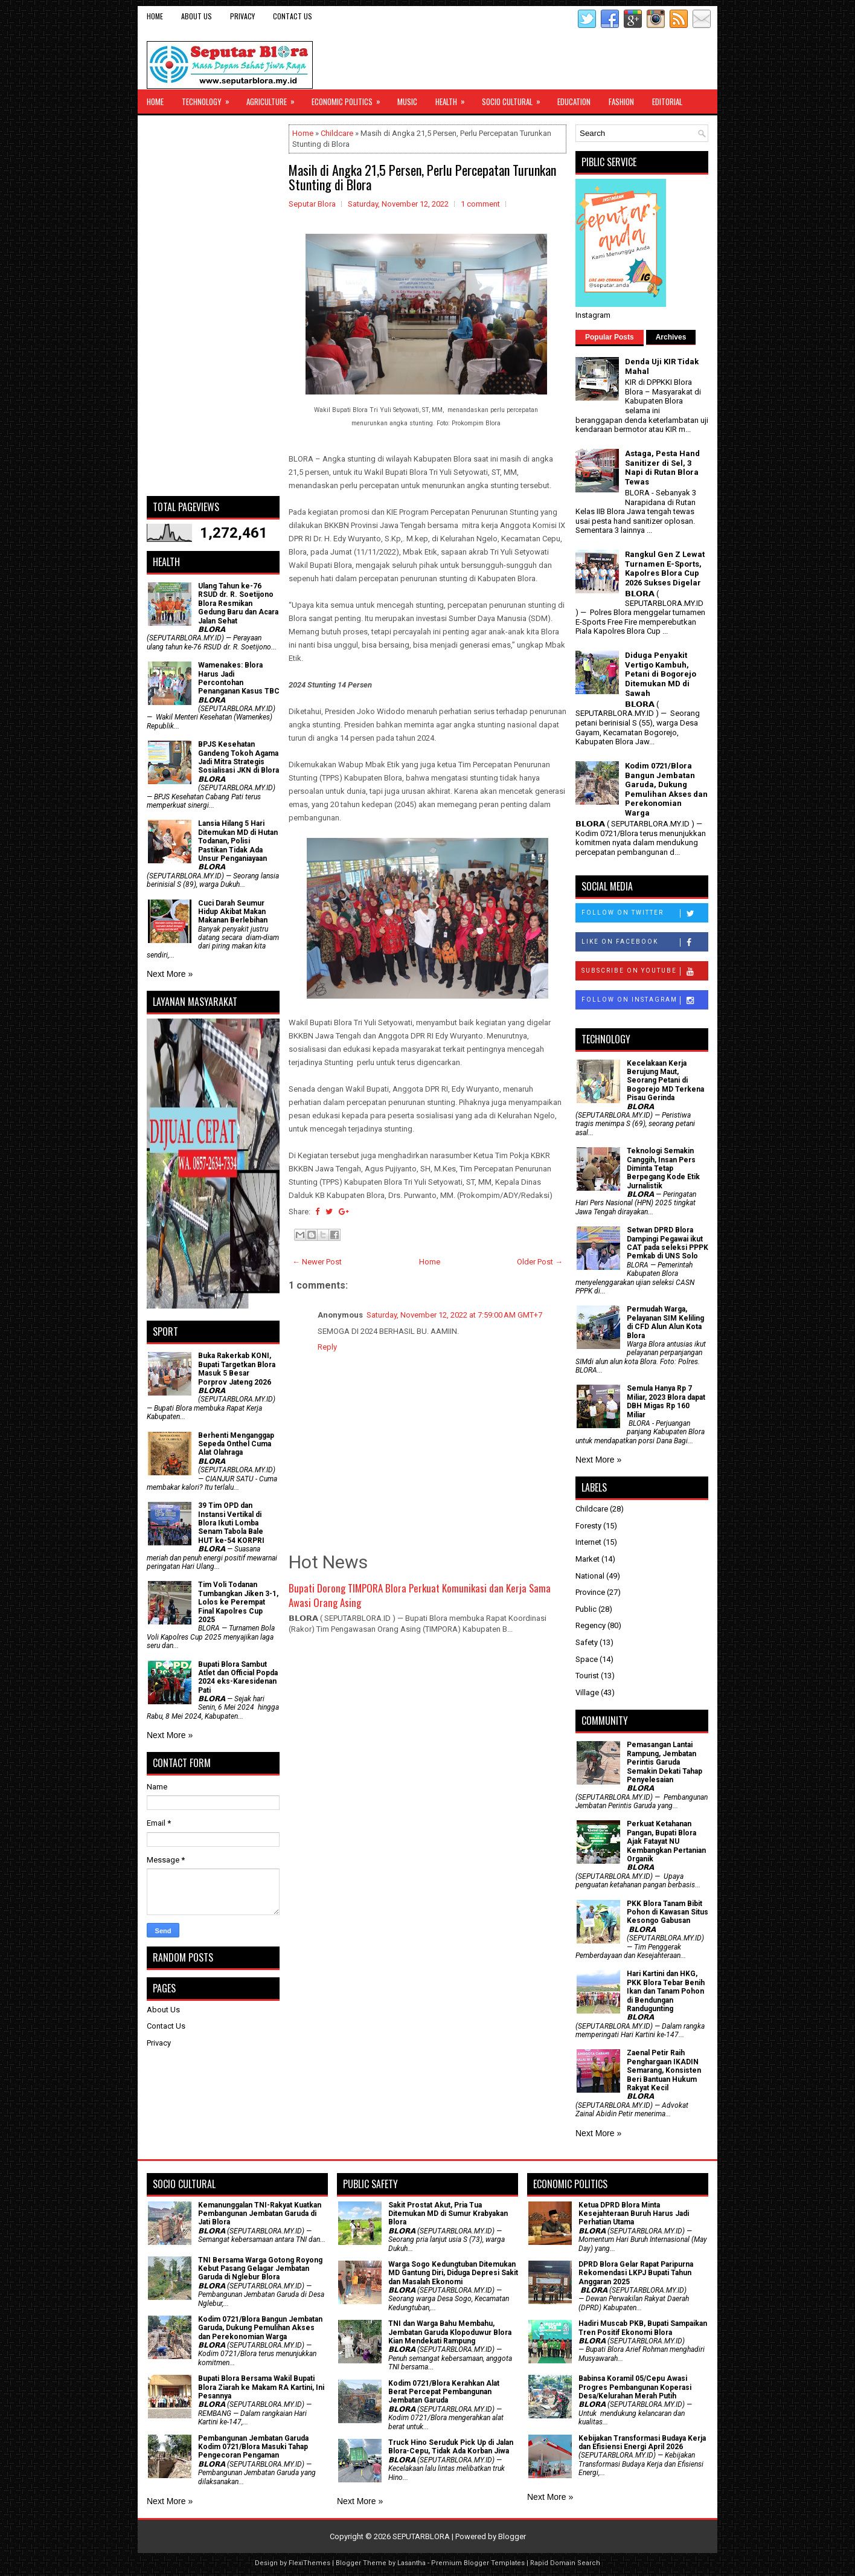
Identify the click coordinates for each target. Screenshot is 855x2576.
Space (586, 1659)
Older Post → (540, 1261)
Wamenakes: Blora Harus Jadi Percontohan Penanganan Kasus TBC (239, 678)
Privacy (242, 16)
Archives (671, 337)
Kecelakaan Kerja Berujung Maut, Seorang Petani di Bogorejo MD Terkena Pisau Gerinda (665, 1081)
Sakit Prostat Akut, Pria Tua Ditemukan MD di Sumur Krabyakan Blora (448, 2214)
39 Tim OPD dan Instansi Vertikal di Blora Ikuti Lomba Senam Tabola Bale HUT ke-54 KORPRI (231, 1523)
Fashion (621, 101)
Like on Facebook (644, 942)
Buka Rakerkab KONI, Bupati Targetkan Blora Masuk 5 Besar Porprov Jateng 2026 (236, 1368)
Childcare (337, 133)
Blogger (512, 2536)
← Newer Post (317, 1261)
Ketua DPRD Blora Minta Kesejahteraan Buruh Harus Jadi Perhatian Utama (633, 2214)
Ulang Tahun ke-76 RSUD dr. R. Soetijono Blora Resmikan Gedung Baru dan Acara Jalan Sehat (238, 603)
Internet (588, 1542)
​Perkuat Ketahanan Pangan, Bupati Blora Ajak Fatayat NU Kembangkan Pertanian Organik (666, 1841)
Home (155, 16)
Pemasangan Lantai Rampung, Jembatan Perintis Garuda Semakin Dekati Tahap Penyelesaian (664, 1762)
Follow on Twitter (644, 913)
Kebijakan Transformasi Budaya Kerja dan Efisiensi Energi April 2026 (642, 2442)
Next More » (170, 974)
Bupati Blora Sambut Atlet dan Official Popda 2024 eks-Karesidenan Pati (238, 1677)
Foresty (588, 1525)
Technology (209, 98)
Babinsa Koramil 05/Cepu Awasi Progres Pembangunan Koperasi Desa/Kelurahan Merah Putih (634, 2387)
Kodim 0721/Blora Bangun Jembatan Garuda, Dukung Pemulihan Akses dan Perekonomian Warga (666, 789)
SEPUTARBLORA (421, 2536)
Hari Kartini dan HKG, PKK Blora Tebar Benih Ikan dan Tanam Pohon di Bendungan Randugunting (666, 1991)
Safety (586, 1642)
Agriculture (274, 98)
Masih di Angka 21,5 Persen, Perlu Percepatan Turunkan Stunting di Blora (422, 177)
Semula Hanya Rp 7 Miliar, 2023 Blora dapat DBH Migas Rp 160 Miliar (666, 1401)
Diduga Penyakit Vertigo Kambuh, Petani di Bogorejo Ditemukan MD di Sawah (660, 674)
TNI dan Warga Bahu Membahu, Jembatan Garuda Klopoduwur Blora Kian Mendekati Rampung (449, 2332)
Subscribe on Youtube (644, 971)
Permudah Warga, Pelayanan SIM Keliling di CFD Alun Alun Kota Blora (665, 1322)
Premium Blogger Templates (478, 2563)
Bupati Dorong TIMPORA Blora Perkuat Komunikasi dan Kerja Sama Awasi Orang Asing (420, 1595)
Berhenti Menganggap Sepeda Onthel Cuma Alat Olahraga (236, 1444)
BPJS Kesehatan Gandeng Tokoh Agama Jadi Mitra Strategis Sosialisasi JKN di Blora (238, 757)
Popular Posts (609, 337)
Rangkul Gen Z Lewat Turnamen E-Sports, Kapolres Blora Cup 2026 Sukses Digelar (665, 568)
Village (587, 1692)
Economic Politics (350, 98)
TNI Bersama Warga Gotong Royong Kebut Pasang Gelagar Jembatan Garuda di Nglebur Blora (260, 2269)
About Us (196, 16)
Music (407, 101)
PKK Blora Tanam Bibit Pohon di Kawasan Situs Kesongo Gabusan (667, 1912)
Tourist (587, 1675)
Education (574, 101)
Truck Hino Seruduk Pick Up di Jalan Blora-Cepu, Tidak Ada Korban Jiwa (450, 2446)
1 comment (480, 203)
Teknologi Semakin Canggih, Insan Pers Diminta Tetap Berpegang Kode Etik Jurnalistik (663, 1168)
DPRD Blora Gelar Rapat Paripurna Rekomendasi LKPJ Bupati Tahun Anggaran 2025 (635, 2273)
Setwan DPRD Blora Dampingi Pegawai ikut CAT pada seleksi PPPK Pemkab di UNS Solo (667, 1243)
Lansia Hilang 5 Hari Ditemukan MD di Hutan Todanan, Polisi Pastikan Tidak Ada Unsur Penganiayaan (238, 841)
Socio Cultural (515, 98)
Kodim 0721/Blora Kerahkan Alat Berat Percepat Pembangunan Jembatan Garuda (443, 2392)
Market (587, 1558)
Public (586, 1609)
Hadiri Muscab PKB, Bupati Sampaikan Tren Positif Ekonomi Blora (642, 2327)
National (589, 1575)
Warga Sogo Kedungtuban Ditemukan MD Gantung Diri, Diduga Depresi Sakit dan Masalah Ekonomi (453, 2273)
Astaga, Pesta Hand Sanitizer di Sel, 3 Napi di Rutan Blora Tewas (662, 467)
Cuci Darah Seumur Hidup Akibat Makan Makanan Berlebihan (232, 912)
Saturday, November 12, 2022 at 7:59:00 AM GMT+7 (454, 1314)
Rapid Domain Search (565, 2563)
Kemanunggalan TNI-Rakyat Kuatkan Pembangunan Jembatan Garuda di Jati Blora (259, 2214)
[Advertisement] (213, 305)
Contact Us (292, 16)
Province (590, 1592)
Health (454, 98)
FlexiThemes (309, 2563)
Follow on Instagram (644, 1000)
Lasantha (411, 2563)
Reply (327, 1346)
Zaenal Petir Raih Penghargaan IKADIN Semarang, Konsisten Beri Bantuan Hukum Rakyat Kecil (664, 2070)
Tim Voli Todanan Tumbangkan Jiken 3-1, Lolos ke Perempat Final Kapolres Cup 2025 (238, 1602)
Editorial (667, 101)
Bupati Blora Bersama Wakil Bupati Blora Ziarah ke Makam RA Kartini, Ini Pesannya (261, 2387)
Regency (590, 1625)
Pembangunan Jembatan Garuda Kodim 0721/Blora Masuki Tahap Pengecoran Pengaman (253, 2447)
